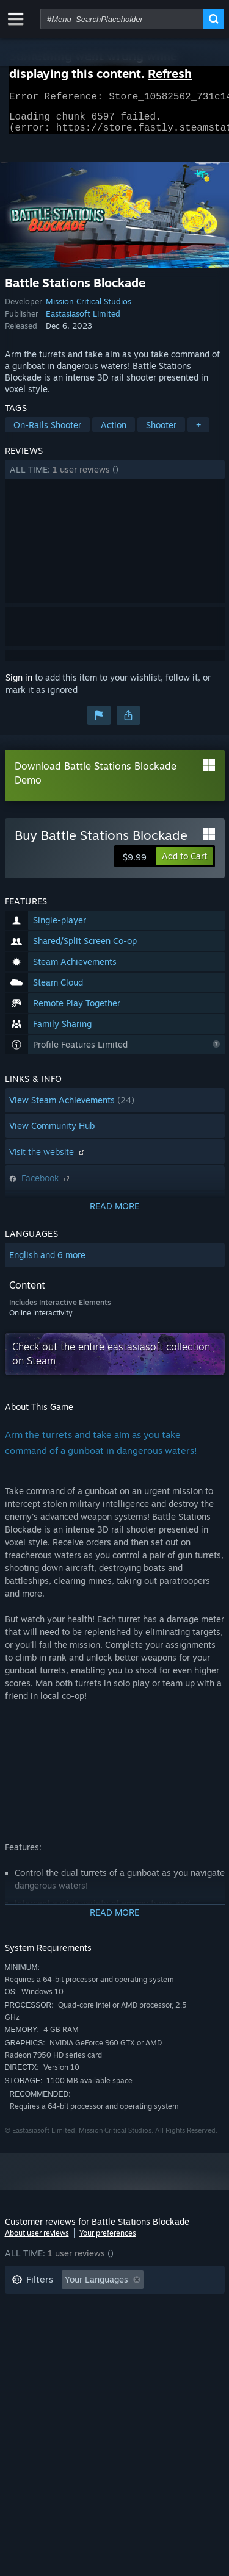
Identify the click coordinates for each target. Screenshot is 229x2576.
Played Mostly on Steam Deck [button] (132, 2324)
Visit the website (48, 1159)
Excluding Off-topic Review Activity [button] (82, 2305)
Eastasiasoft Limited (83, 321)
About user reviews (37, 2240)
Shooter (161, 432)
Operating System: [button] (49, 2342)
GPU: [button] (162, 2342)
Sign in (18, 684)
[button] (115, 477)
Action (113, 432)
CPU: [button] (119, 2342)
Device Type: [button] (37, 2360)
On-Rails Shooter (47, 432)
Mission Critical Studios (88, 308)
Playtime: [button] (30, 2324)
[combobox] (121, 19)
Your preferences (107, 2240)
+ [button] (198, 432)
